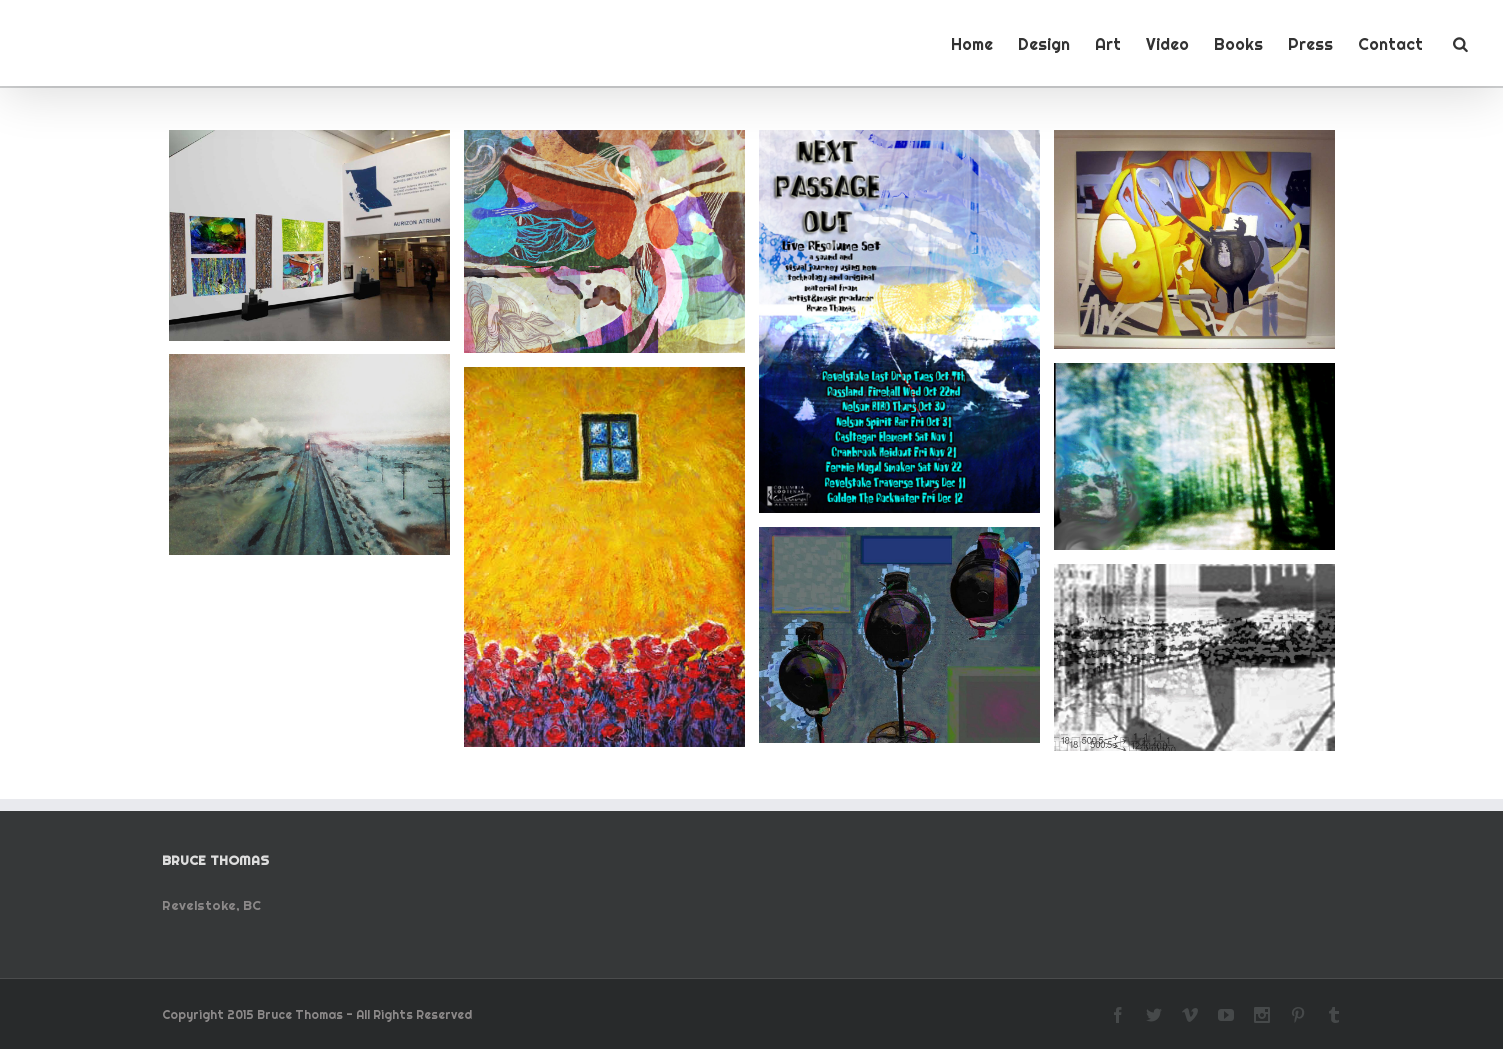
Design (1044, 44)
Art (1108, 44)
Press (1310, 44)
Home (972, 44)
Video (1167, 44)
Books (1238, 44)
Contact (1390, 44)
